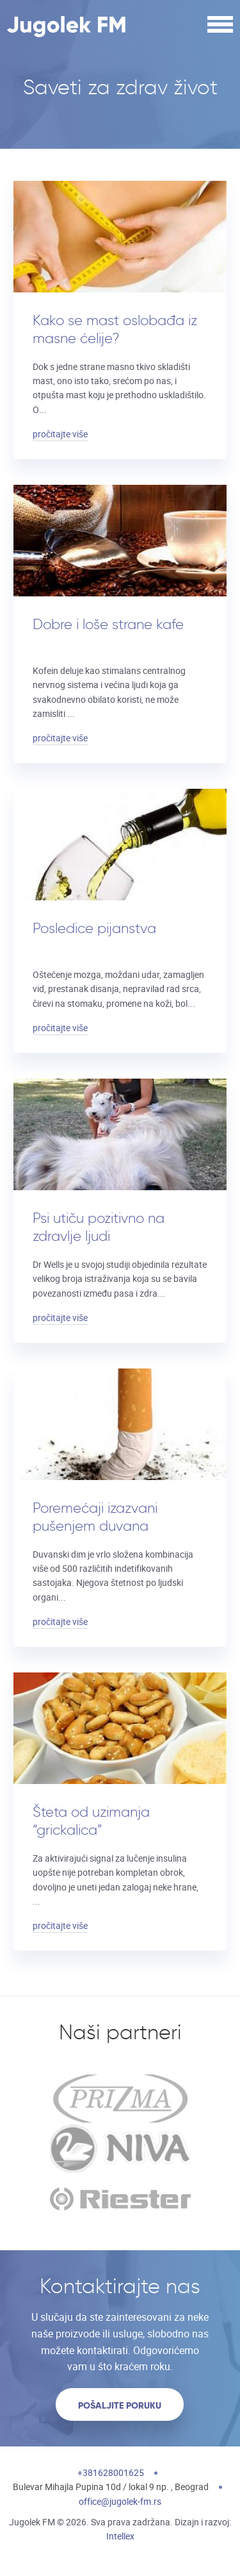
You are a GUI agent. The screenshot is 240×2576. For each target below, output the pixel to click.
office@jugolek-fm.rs (120, 2501)
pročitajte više (60, 434)
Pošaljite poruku (119, 2405)
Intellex (120, 2536)
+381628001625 (110, 2472)
